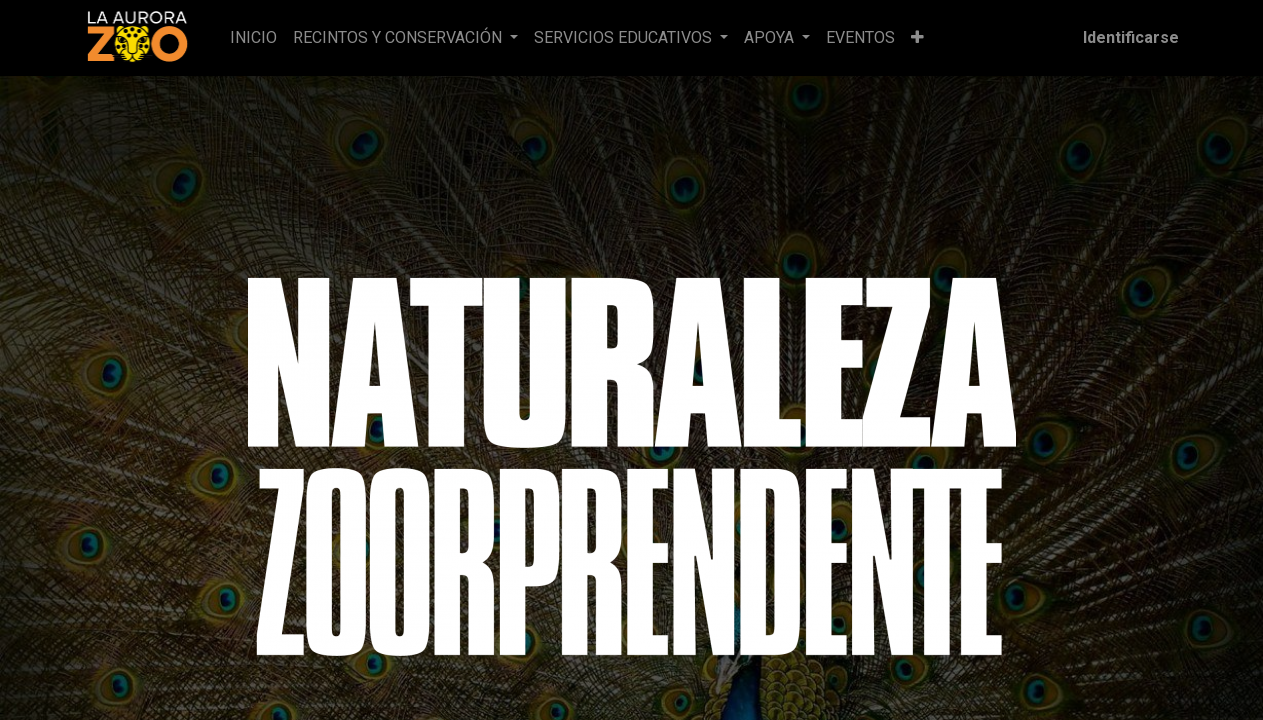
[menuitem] (253, 38)
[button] (917, 38)
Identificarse (1131, 37)
